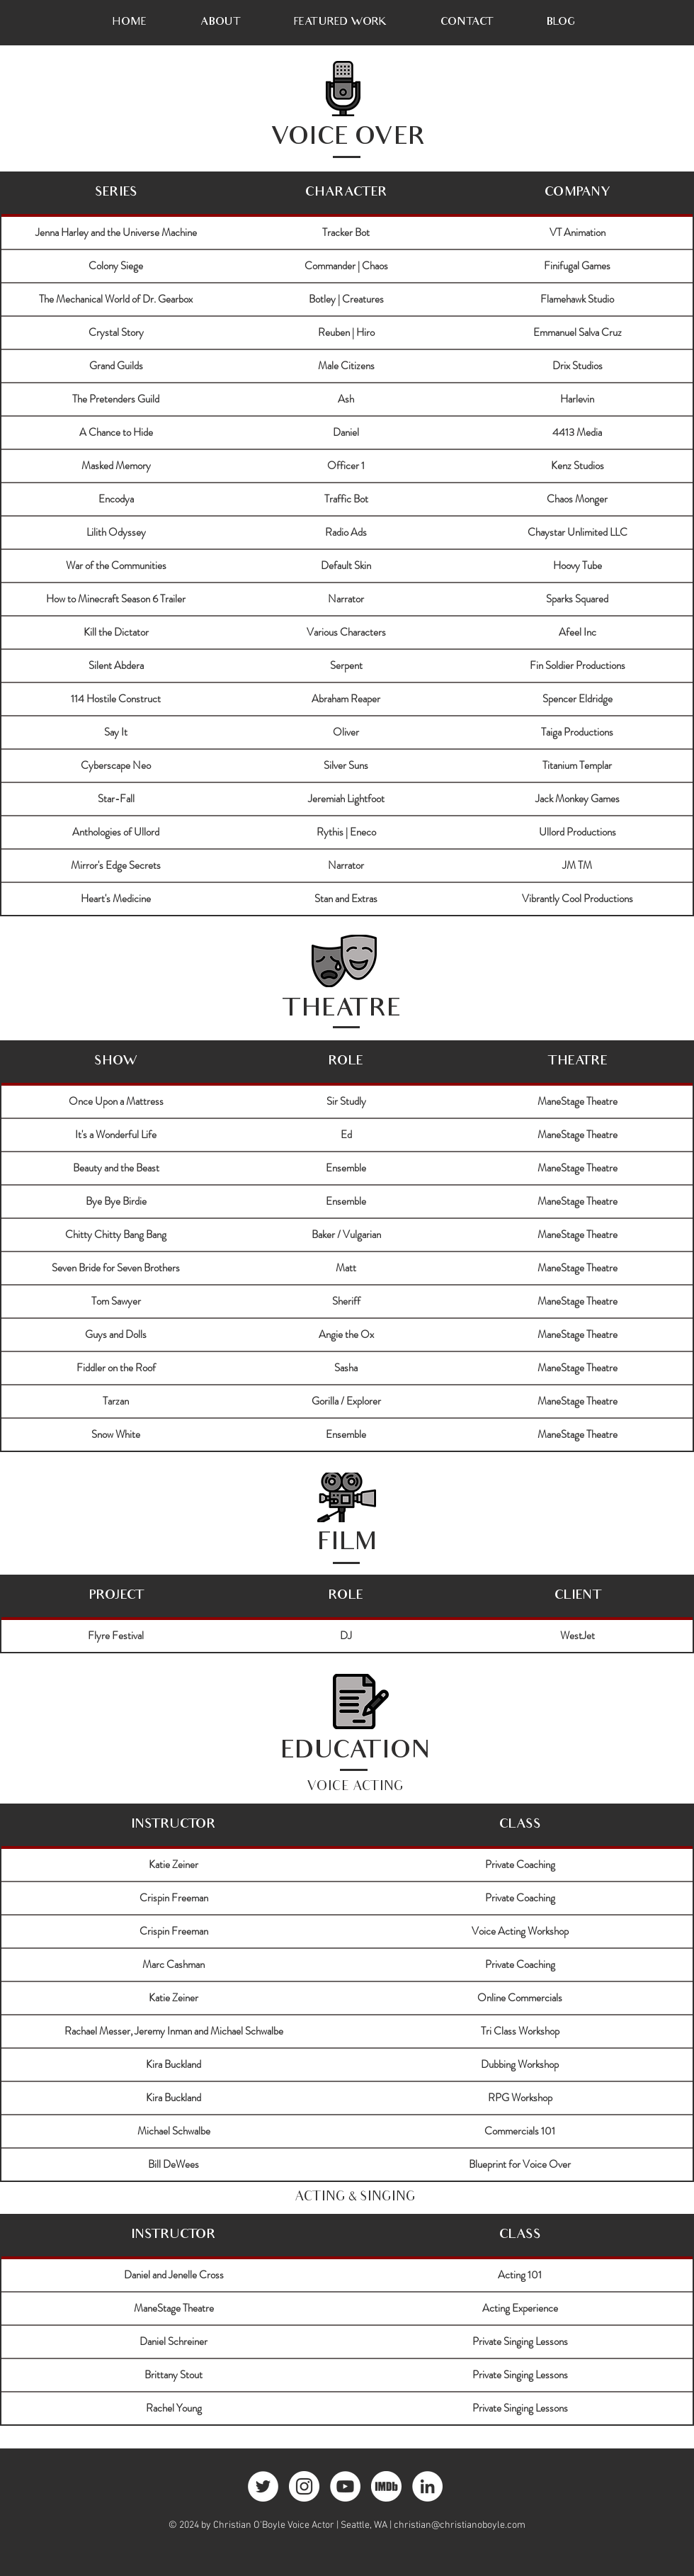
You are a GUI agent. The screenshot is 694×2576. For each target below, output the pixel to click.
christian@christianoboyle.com (459, 2525)
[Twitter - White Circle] (263, 2486)
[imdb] (386, 2486)
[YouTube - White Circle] (345, 2486)
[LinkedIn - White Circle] (427, 2486)
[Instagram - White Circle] (304, 2486)
